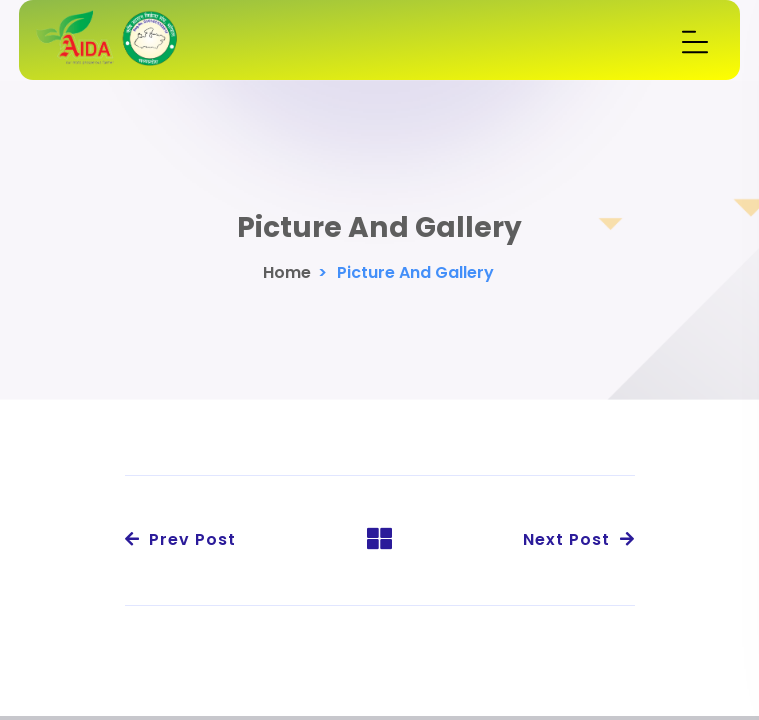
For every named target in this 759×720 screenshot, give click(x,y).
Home (287, 272)
